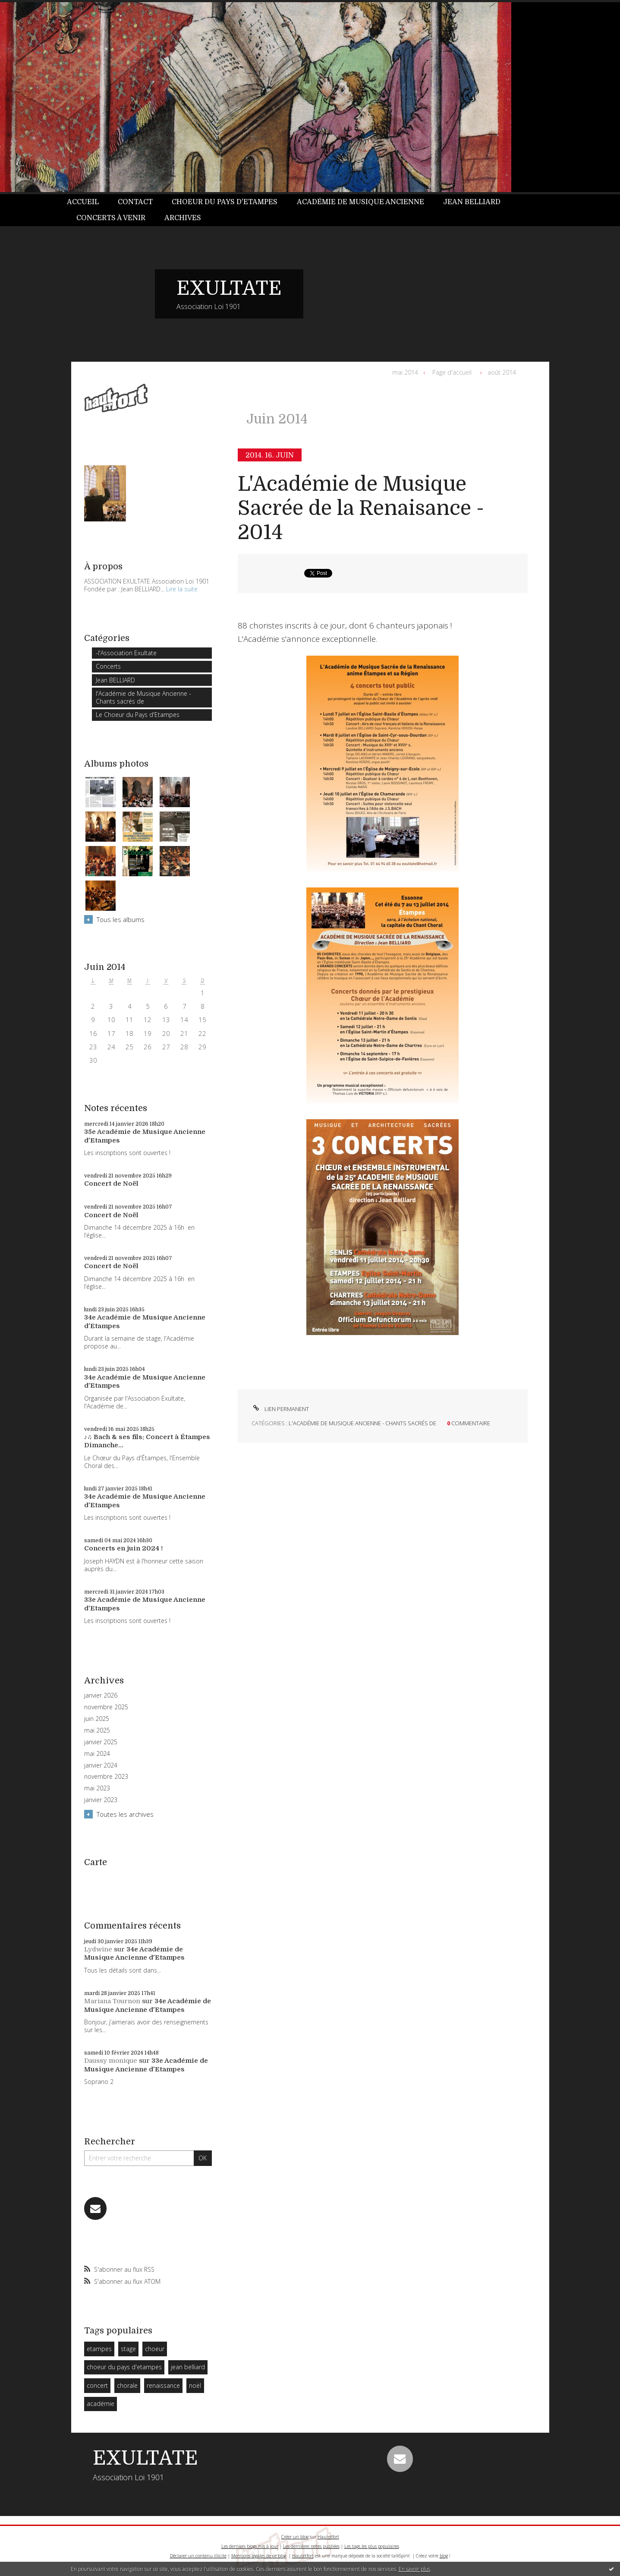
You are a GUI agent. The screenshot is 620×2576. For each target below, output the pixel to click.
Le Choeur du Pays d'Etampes (137, 714)
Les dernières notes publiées (311, 2546)
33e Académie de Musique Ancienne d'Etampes (146, 2065)
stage (128, 2349)
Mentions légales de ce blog (258, 2556)
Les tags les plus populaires (371, 2546)
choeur (154, 2349)
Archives (182, 218)
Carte (95, 1862)
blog (444, 2556)
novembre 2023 (106, 1776)
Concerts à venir (110, 218)
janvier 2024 (100, 1765)
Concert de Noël (111, 1183)
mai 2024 (97, 1754)
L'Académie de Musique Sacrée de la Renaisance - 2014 (361, 508)
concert (97, 2385)
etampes (99, 2349)
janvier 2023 (100, 1800)
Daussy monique (110, 2061)
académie (100, 2403)
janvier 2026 (100, 1695)
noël (195, 2385)
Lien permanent (280, 1409)
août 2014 (502, 372)
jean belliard (188, 2367)
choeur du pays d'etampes (124, 2367)
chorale (127, 2385)
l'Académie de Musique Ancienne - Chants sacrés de (143, 697)
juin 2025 (96, 1719)
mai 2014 (405, 372)
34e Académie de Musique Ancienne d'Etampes (134, 1953)
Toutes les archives (125, 1814)
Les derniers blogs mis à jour (249, 2546)
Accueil (83, 202)
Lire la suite (182, 589)
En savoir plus (414, 2569)
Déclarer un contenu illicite (198, 2556)
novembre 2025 (106, 1707)
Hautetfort (328, 2537)
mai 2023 (97, 1788)
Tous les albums (121, 919)
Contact (135, 202)
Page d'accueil (452, 372)
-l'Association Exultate (126, 653)
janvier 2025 (100, 1742)
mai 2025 (97, 1730)
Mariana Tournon (112, 2001)
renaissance (163, 2385)
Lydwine (98, 1949)
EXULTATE (229, 288)
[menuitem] (87, 202)
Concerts (108, 666)
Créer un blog (294, 2537)
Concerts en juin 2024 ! (123, 1548)
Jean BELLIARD (471, 202)
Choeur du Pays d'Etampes (224, 202)
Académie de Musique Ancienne (360, 202)
